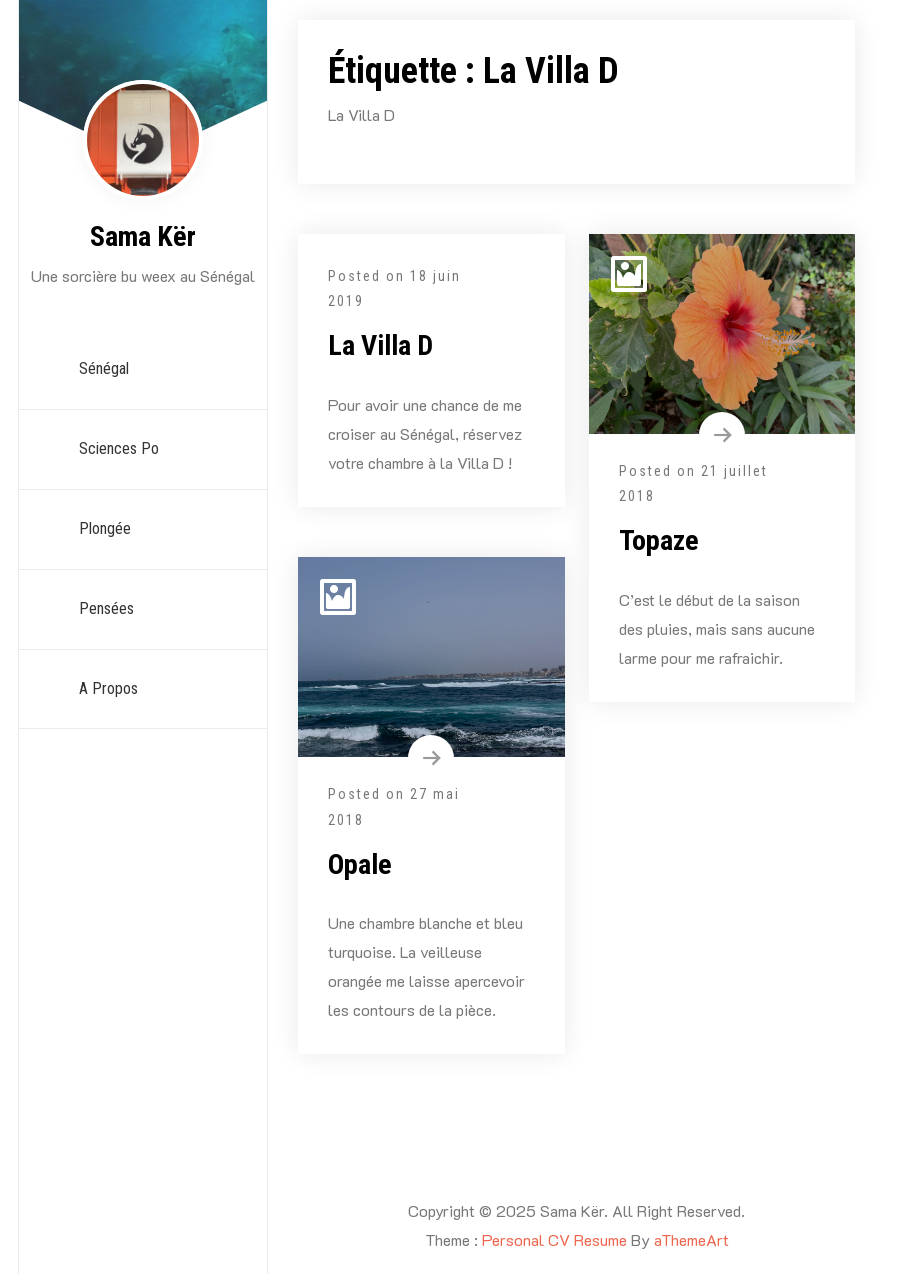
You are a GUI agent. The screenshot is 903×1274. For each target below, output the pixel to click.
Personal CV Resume (554, 1239)
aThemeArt (691, 1239)
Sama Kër (143, 236)
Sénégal (104, 368)
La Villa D (380, 345)
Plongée (105, 528)
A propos (108, 688)
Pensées (106, 608)
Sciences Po (119, 448)
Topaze (659, 540)
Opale (360, 864)
